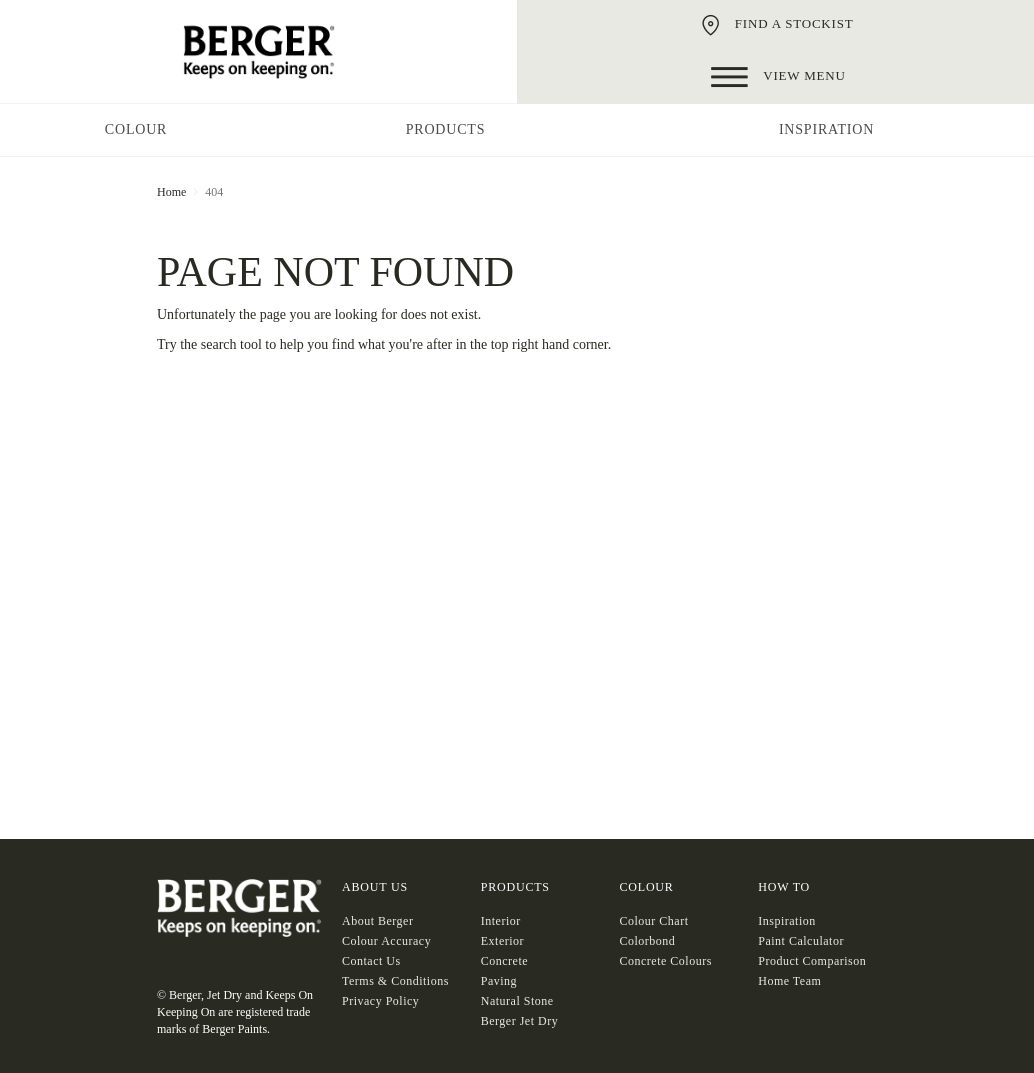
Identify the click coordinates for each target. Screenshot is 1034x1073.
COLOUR (647, 887)
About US (375, 887)
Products (515, 887)
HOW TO (784, 887)
